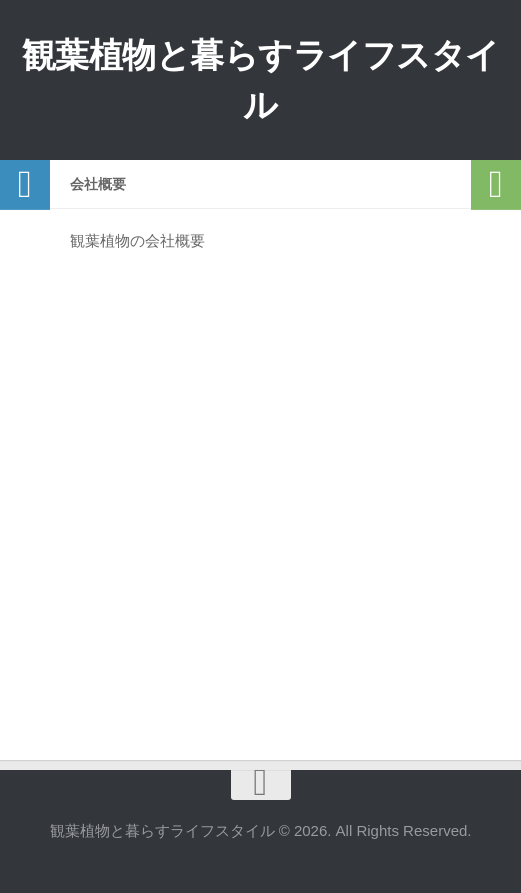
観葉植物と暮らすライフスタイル (260, 79)
